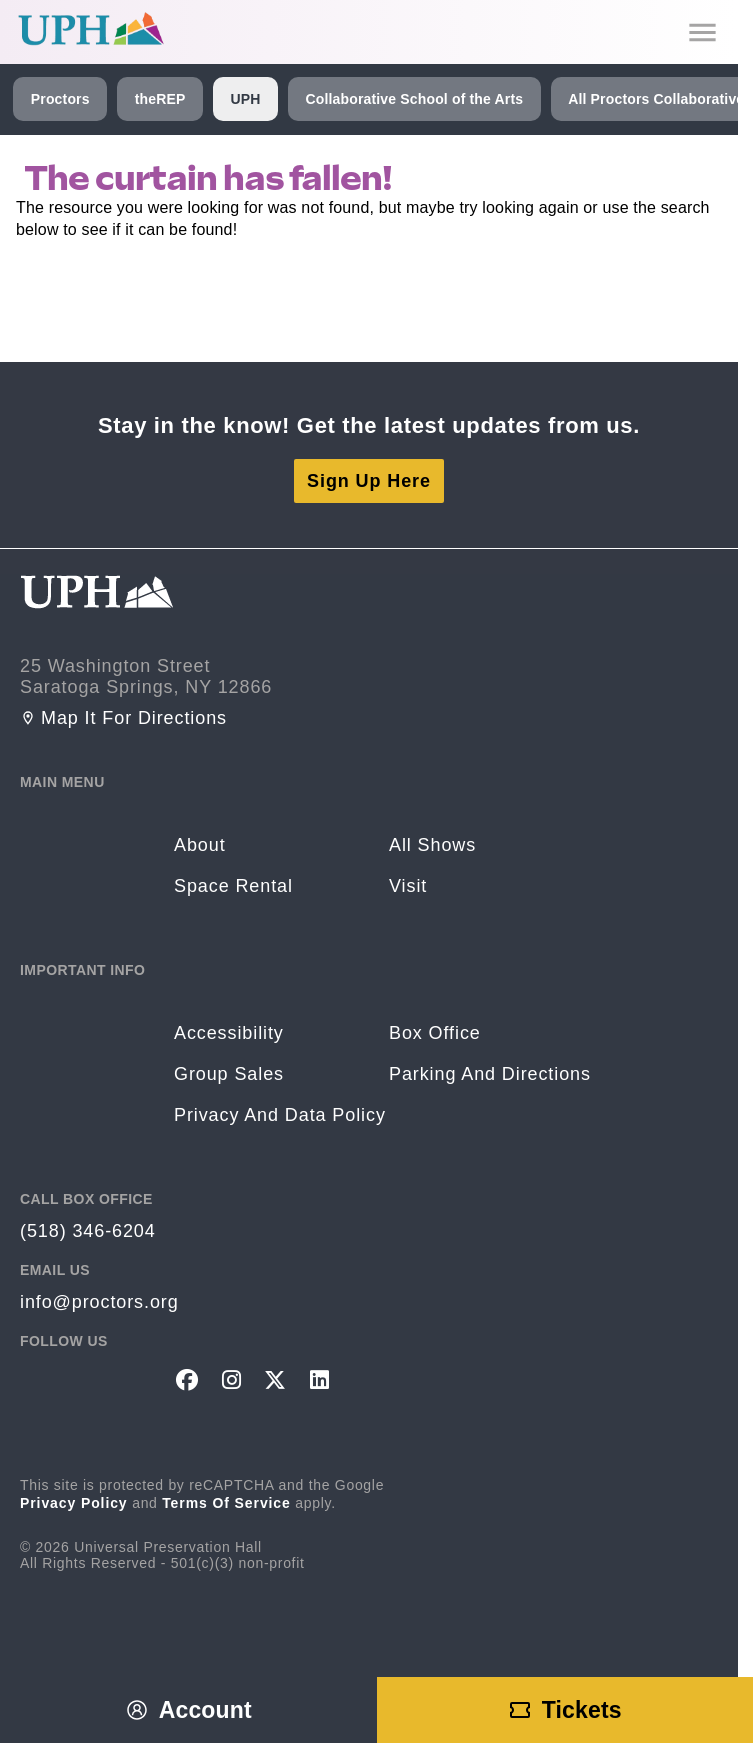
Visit (408, 886)
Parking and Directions (490, 1074)
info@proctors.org (99, 1302)
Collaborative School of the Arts (414, 99)
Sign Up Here (369, 481)
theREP (160, 99)
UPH (245, 99)
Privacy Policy (74, 1503)
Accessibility (229, 1033)
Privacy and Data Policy (280, 1115)
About (200, 845)
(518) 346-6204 (88, 1231)
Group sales (229, 1074)
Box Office (435, 1033)
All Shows (432, 845)
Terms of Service (226, 1503)
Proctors (60, 99)
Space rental (233, 886)
